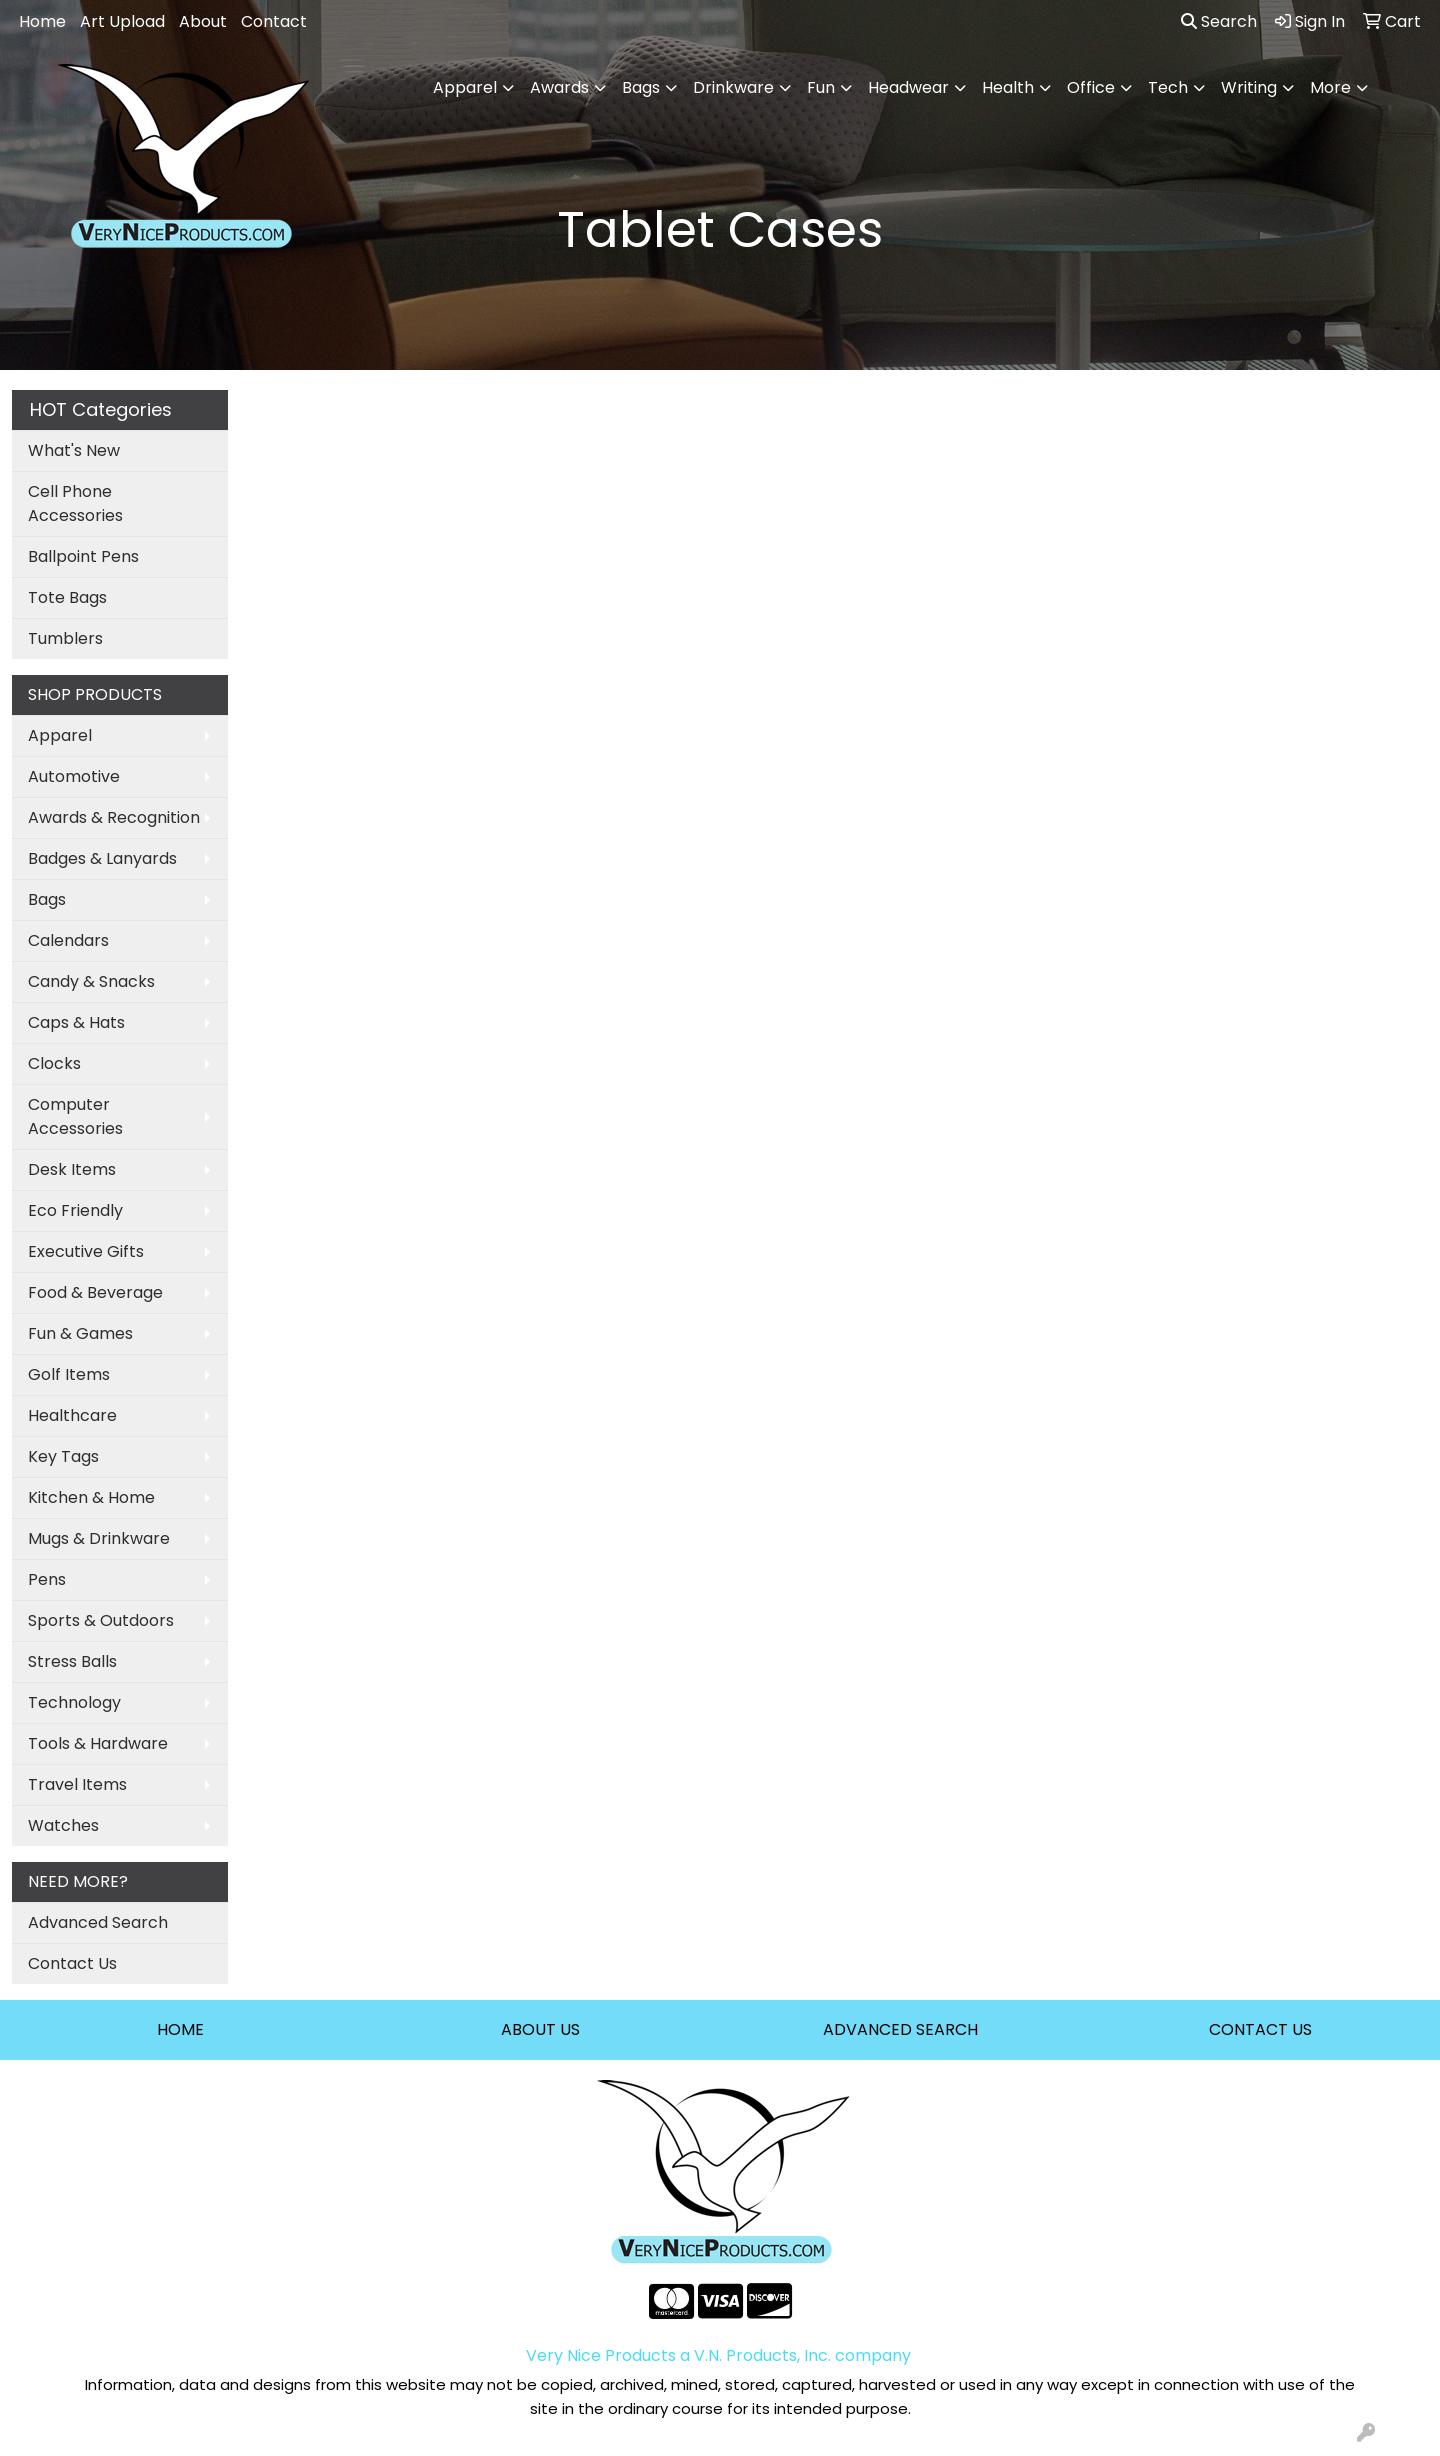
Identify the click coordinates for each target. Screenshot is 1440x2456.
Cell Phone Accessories (75, 503)
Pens (47, 1579)
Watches (63, 1825)
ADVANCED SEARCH (900, 2029)
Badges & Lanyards (102, 858)
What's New (74, 450)
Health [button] (1008, 87)
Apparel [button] (465, 87)
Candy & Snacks (91, 981)
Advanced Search (98, 1922)
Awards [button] (559, 87)
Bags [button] (641, 87)
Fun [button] (821, 87)
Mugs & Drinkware (99, 1538)
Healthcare (72, 1415)
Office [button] (1091, 87)
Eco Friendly (75, 1210)
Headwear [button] (908, 87)
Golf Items (69, 1374)
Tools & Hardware (98, 1743)
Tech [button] (1168, 87)
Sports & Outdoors (101, 1620)
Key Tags (63, 1456)
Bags (47, 899)
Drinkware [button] (733, 87)
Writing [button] (1249, 87)
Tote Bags (67, 597)
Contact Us (72, 1963)
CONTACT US (1260, 2029)
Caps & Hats (76, 1022)
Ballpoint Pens (83, 556)
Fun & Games (80, 1333)
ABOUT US (540, 2029)
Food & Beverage (95, 1292)
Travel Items (77, 1784)
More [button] (1330, 87)
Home (42, 21)
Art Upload (122, 21)
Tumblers (65, 638)
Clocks (54, 1063)
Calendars (68, 940)
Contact (274, 21)
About (203, 21)
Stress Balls (72, 1661)
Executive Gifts (86, 1251)
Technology (74, 1702)
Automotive (74, 776)
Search (1219, 21)
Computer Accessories (75, 1116)
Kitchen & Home (91, 1497)
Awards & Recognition (114, 817)
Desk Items (72, 1169)
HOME (180, 2029)
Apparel (60, 735)
